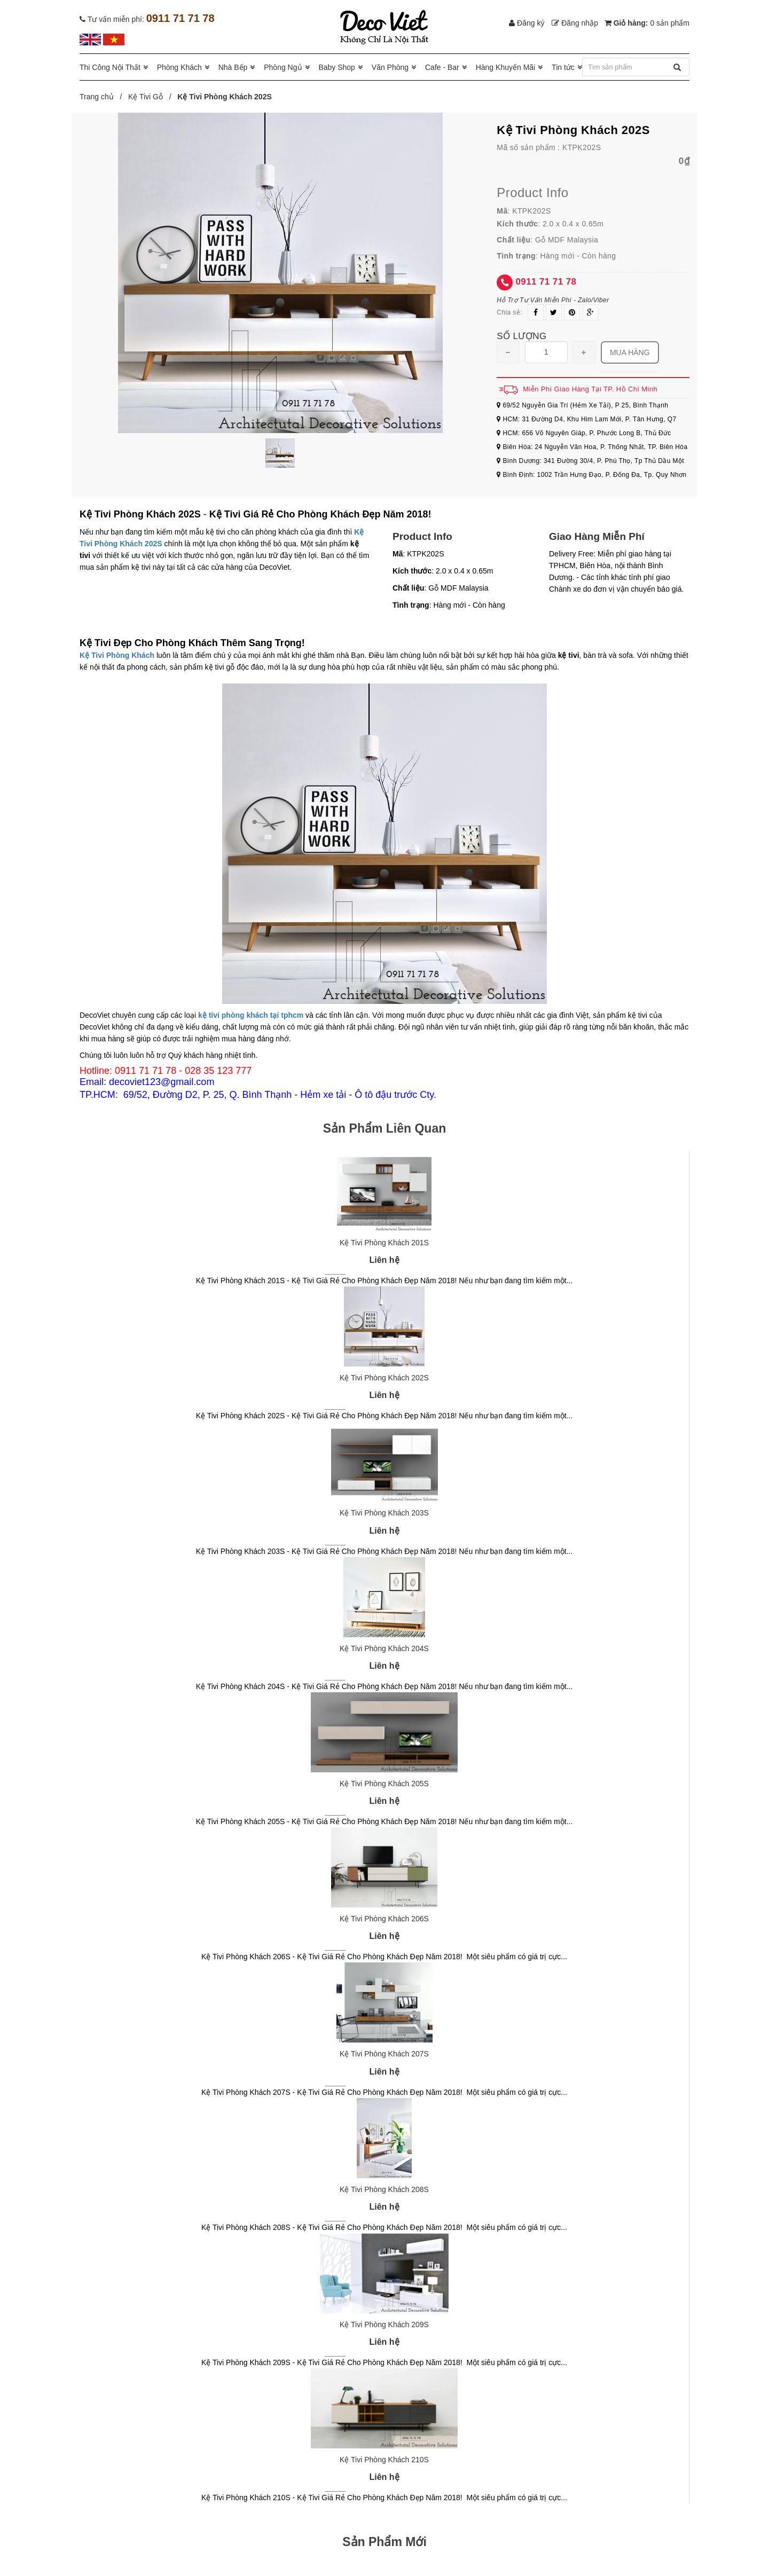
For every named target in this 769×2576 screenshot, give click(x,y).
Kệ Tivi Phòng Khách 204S (384, 1648)
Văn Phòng (390, 67)
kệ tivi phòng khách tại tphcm (250, 1015)
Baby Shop (336, 67)
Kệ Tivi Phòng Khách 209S (384, 2324)
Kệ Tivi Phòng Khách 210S (384, 2459)
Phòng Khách (179, 67)
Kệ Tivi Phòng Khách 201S (384, 1242)
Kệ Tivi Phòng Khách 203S (384, 1513)
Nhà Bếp (233, 67)
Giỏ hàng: (647, 23)
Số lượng (521, 336)
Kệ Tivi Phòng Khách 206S (384, 1918)
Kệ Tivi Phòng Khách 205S (384, 1783)
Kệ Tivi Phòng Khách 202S (384, 1377)
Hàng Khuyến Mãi (506, 67)
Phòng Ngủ (283, 67)
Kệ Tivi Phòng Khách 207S (384, 2053)
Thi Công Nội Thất (110, 67)
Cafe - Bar (442, 67)
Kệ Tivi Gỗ (145, 96)
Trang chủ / (103, 96)
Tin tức (563, 67)
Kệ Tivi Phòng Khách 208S (384, 2189)
